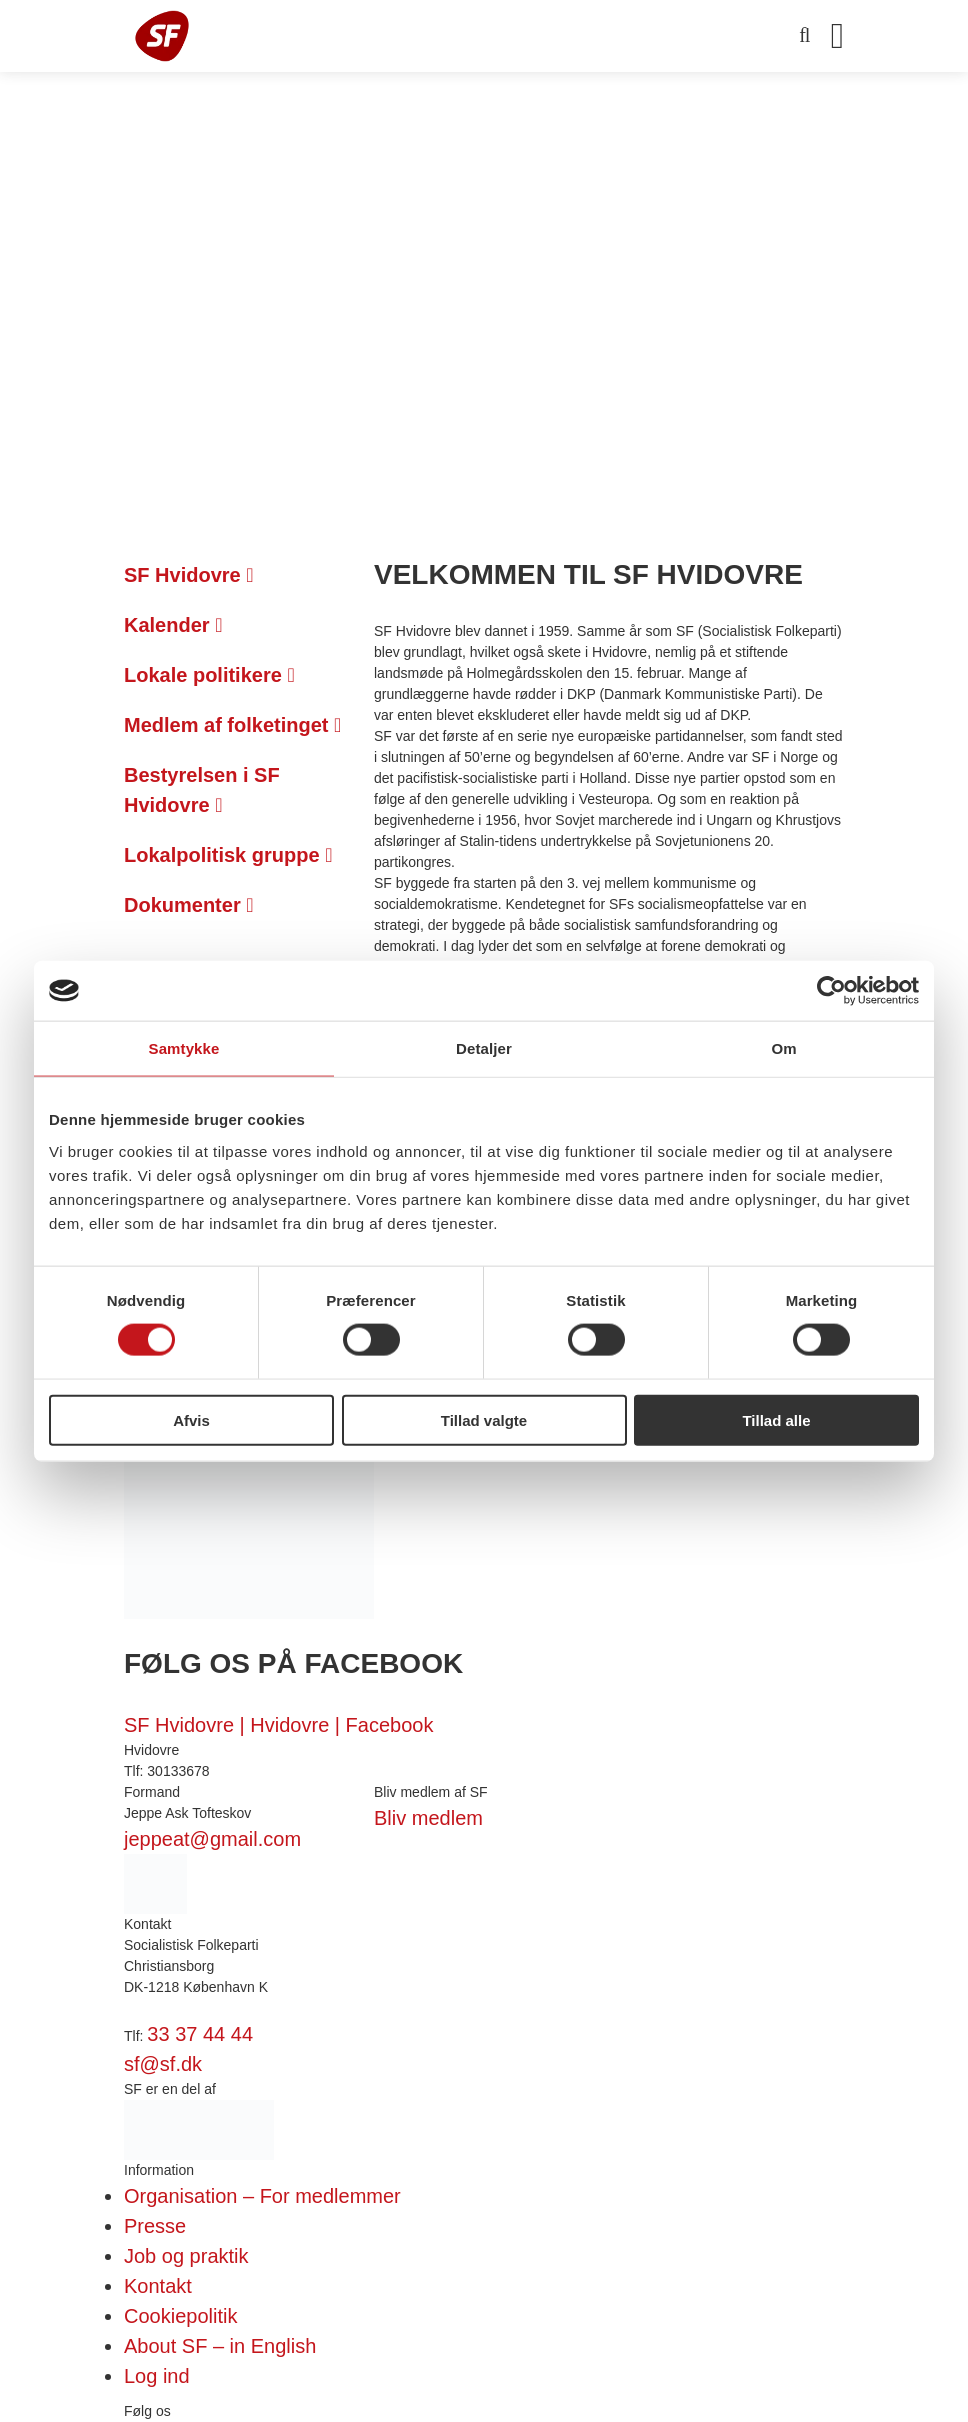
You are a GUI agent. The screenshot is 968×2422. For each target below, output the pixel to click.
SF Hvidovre (189, 575)
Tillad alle (776, 1419)
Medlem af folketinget (232, 725)
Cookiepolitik (180, 2316)
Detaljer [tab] (484, 1048)
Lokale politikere (209, 675)
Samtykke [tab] (184, 1048)
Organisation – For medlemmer (262, 2196)
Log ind (157, 2376)
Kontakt (158, 2286)
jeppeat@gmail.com (212, 1839)
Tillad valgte (484, 1419)
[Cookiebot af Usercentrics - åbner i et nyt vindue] (831, 991)
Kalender (173, 625)
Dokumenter (189, 905)
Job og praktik (186, 2256)
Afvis (191, 1419)
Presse (155, 2226)
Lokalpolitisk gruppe (228, 855)
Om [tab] (783, 1048)
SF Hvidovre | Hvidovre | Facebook (278, 1725)
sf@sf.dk (163, 2064)
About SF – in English (220, 2346)
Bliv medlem (428, 1818)
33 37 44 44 (200, 2034)
